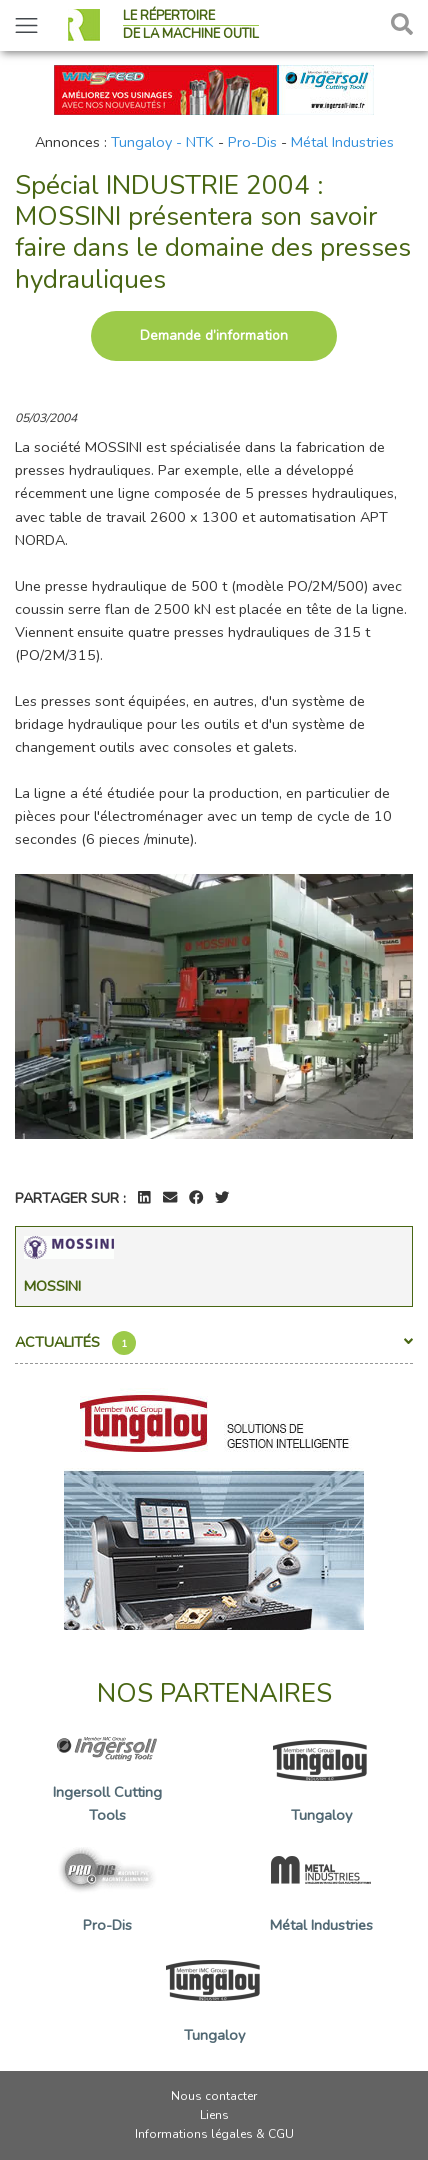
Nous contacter (214, 2096)
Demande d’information (214, 335)
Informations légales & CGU (214, 2134)
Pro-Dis (252, 142)
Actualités (214, 1343)
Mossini (52, 1286)
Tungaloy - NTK (162, 142)
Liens (214, 2115)
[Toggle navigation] (26, 25)
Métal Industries (342, 142)
